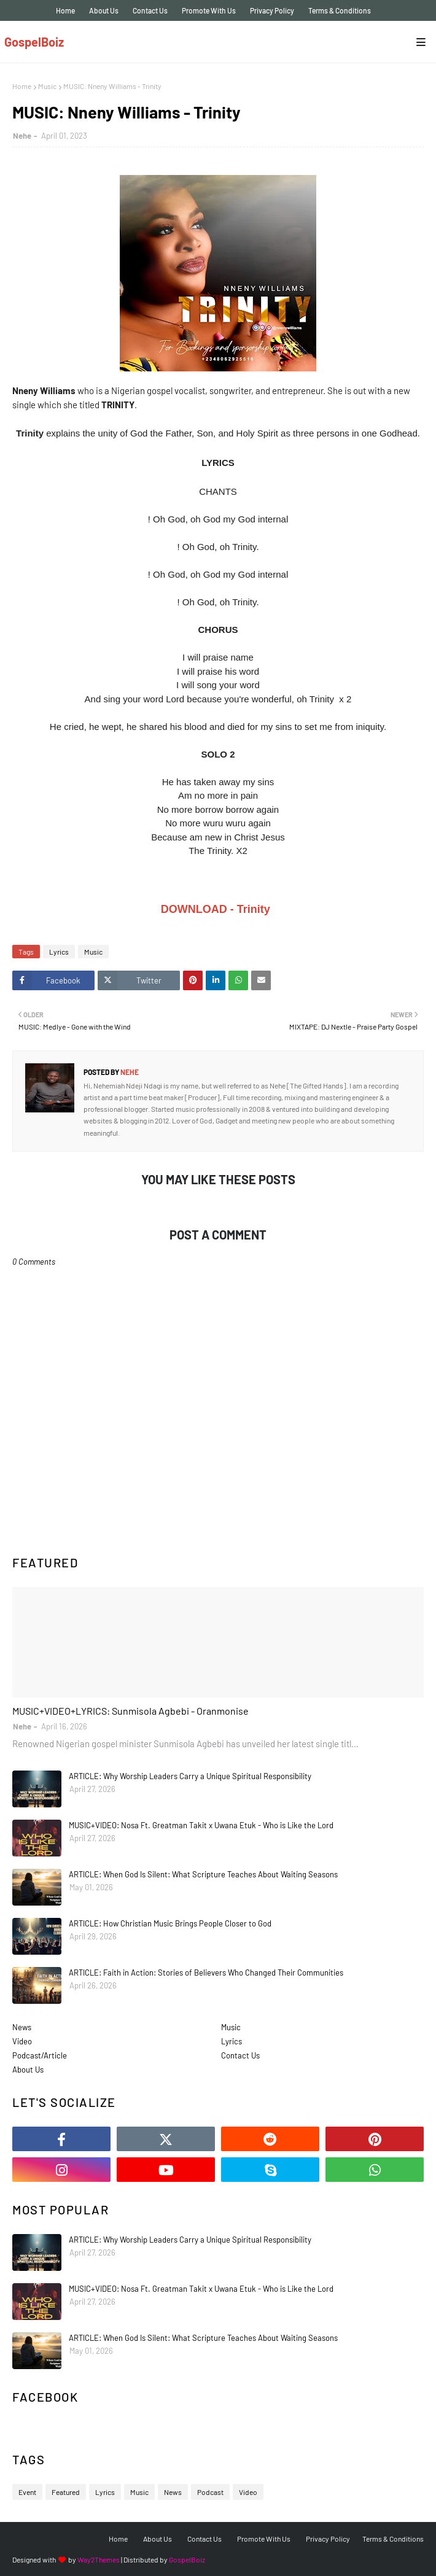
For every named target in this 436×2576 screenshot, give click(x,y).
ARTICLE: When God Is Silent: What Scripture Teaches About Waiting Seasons (203, 1874)
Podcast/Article (39, 2055)
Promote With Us (209, 10)
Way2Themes (98, 2559)
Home (65, 10)
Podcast (210, 2492)
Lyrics (59, 951)
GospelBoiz (34, 41)
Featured (66, 2492)
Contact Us (150, 10)
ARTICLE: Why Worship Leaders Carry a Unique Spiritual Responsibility (190, 1776)
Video (22, 2041)
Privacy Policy (272, 10)
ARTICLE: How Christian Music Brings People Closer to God (170, 1923)
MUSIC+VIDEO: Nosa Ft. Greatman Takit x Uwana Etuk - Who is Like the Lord (201, 1825)
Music (47, 86)
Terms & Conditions (339, 10)
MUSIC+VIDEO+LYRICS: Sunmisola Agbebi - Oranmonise (130, 1711)
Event (27, 2492)
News (21, 2027)
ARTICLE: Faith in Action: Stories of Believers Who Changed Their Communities (206, 1972)
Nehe (22, 136)
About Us (104, 10)
